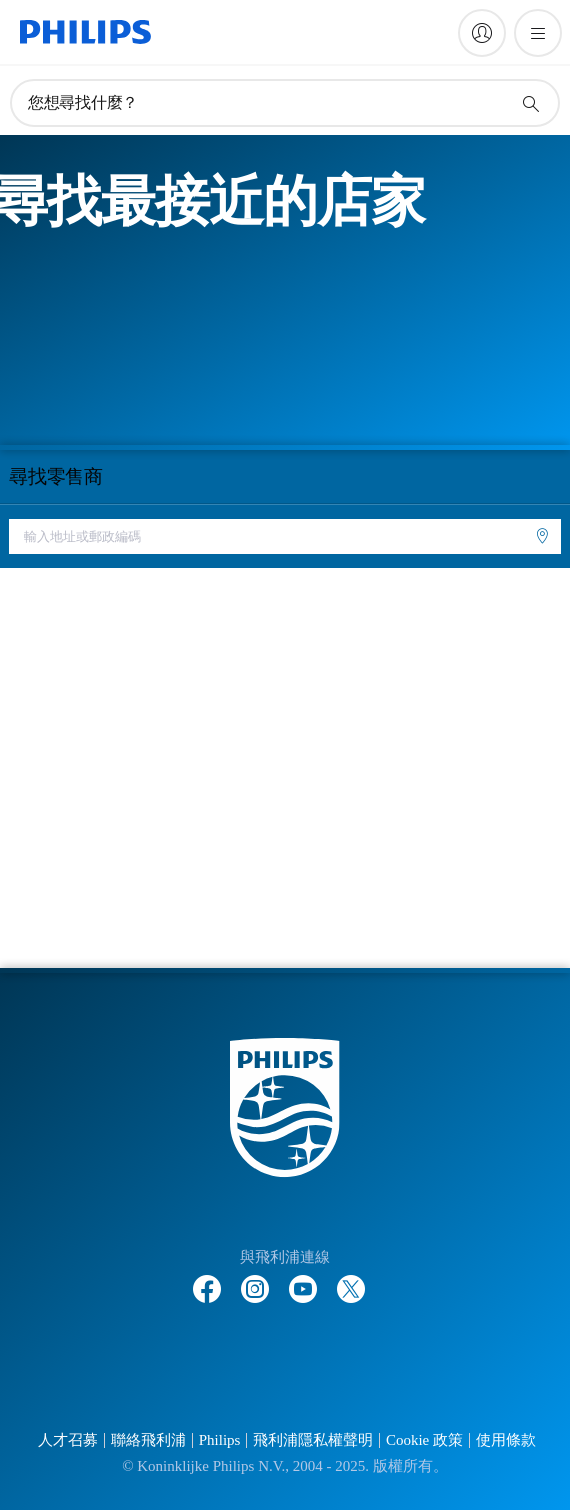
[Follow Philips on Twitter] (351, 1279)
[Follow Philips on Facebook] (207, 1279)
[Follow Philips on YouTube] (303, 1279)
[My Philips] (482, 33)
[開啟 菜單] (538, 33)
